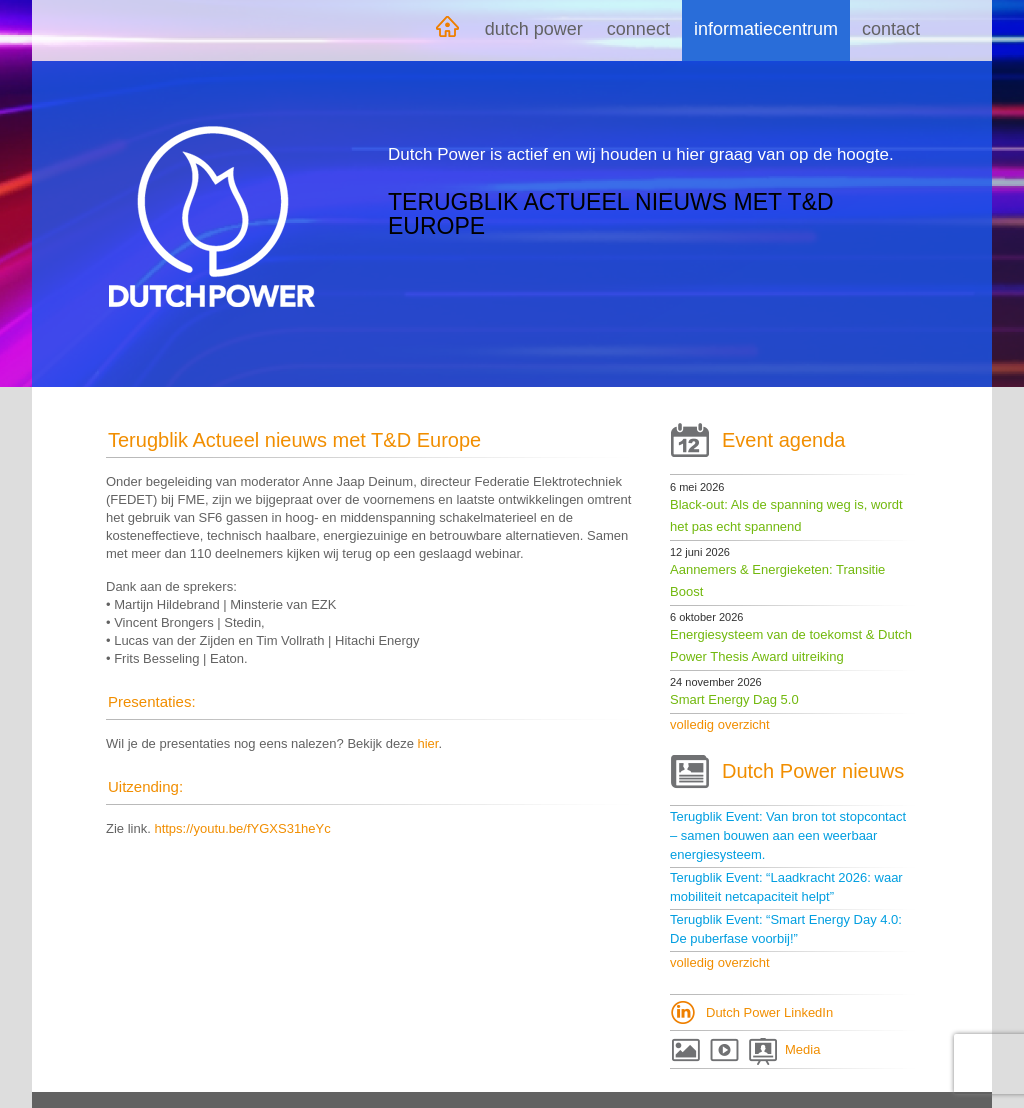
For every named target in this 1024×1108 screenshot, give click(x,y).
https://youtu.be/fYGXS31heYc (242, 828)
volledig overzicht (720, 724)
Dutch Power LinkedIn (769, 1012)
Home (447, 30)
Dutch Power (534, 29)
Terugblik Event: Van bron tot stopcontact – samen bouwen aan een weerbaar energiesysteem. (788, 835)
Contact (891, 29)
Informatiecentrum (766, 29)
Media (802, 1049)
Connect (638, 29)
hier (427, 743)
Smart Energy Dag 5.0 (734, 699)
